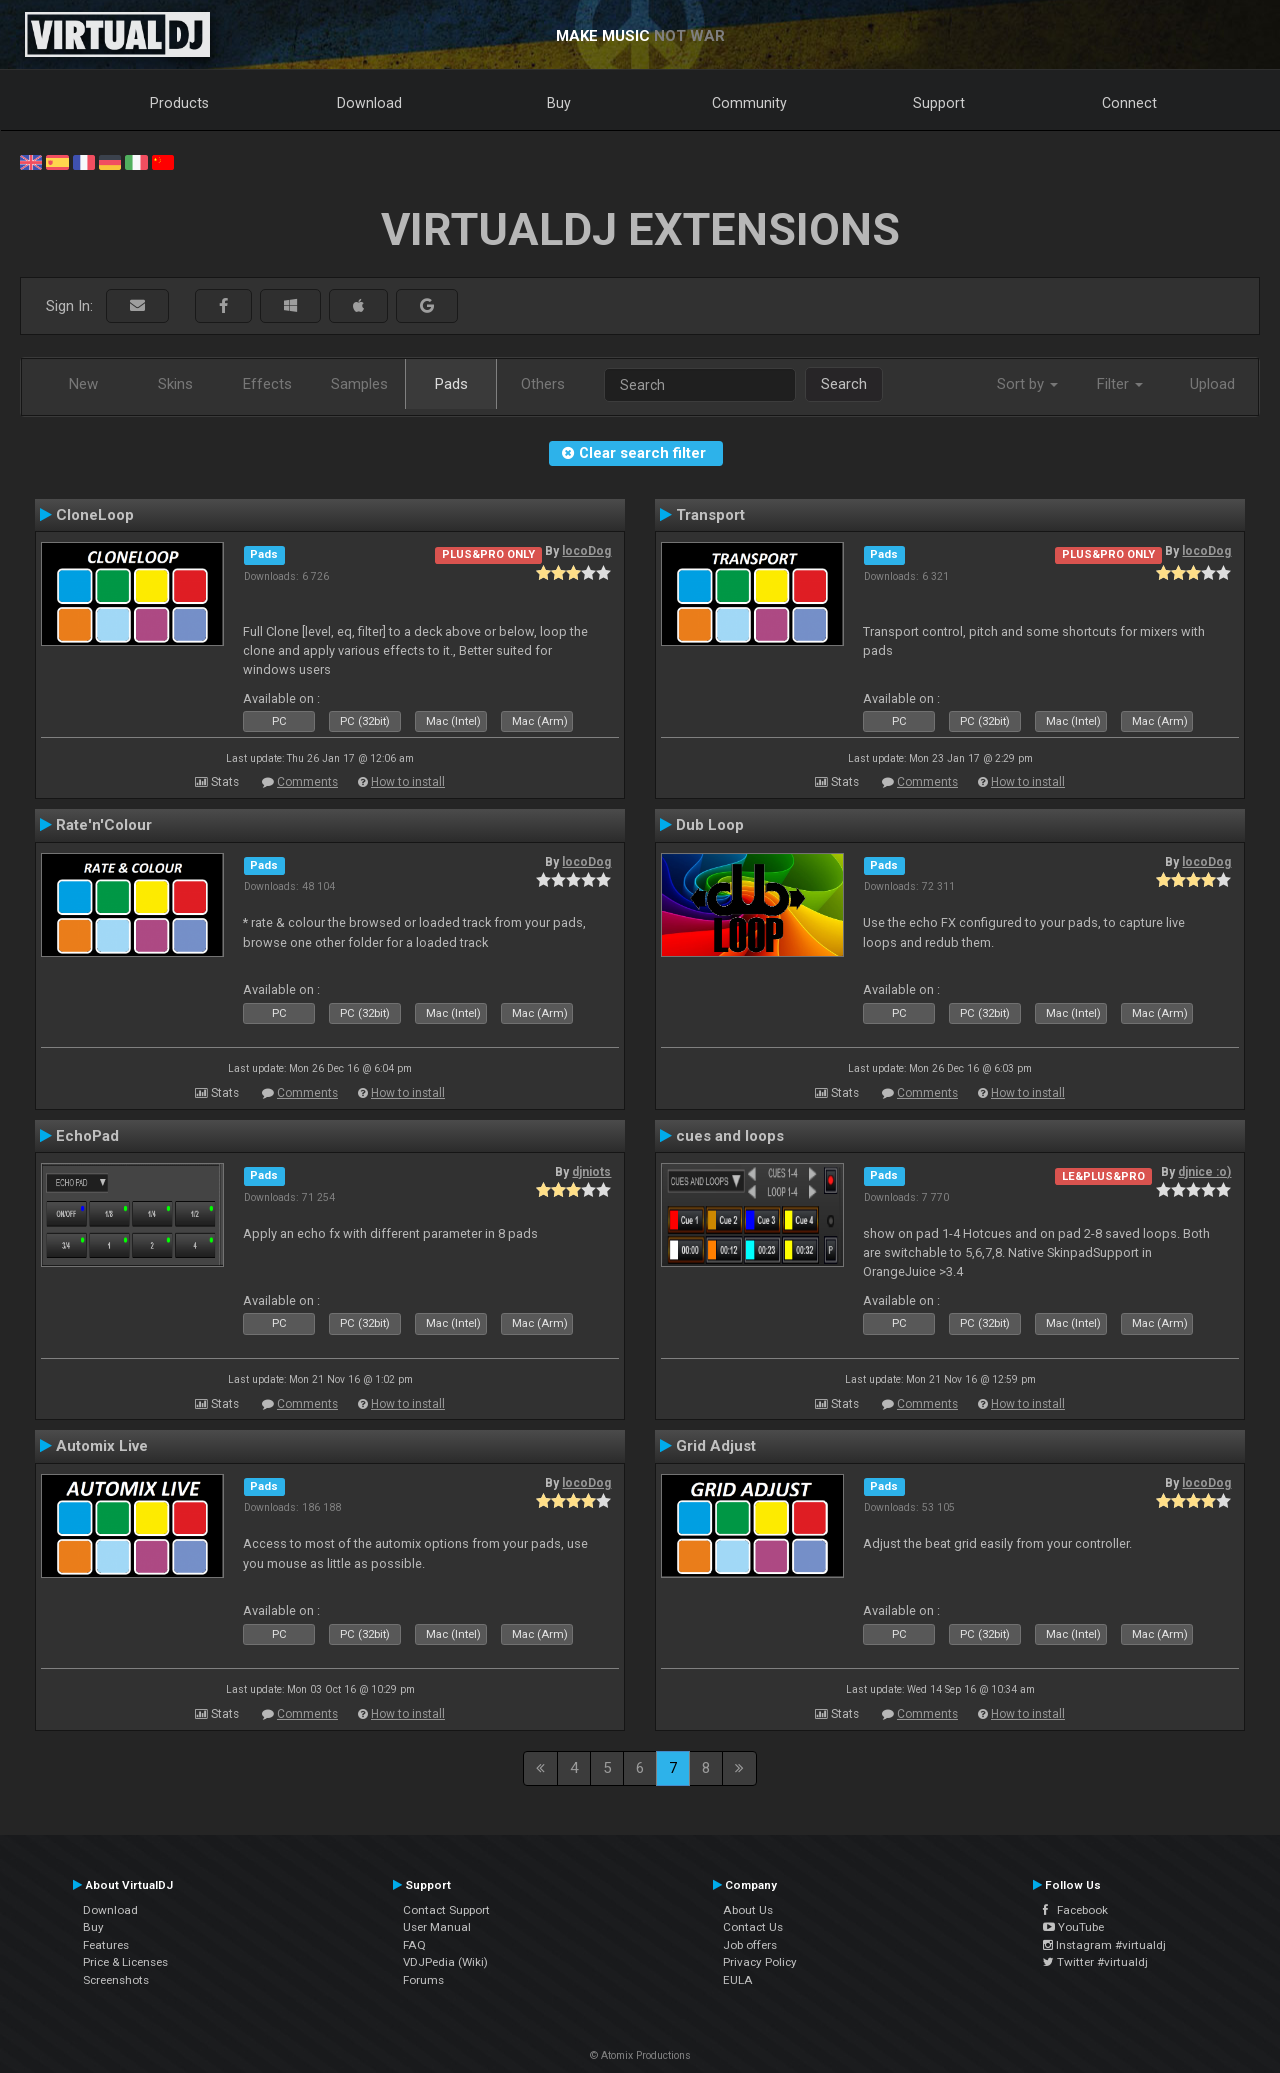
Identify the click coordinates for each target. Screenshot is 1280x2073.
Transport (710, 515)
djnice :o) (1204, 1172)
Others (543, 384)
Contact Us (753, 1927)
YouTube (1073, 1927)
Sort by (1027, 384)
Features (106, 1945)
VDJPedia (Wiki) (445, 1962)
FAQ (414, 1945)
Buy (559, 103)
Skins (175, 384)
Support (939, 103)
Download (369, 103)
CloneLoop (95, 515)
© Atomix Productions (640, 2055)
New (83, 384)
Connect (1129, 103)
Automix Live (102, 1446)
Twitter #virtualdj (1095, 1962)
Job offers (750, 1945)
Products (179, 103)
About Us (748, 1910)
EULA (738, 1980)
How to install (408, 782)
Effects (267, 384)
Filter (1120, 384)
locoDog (586, 551)
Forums (423, 1980)
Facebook (1075, 1910)
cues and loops (730, 1136)
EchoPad (87, 1136)
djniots (591, 1172)
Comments (307, 782)
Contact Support (446, 1910)
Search (844, 384)
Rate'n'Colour (104, 825)
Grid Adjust (716, 1446)
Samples (359, 384)
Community (749, 103)
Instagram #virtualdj (1104, 1945)
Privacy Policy (760, 1962)
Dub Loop (710, 825)
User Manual (437, 1927)
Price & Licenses (125, 1962)
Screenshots (116, 1980)
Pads (451, 384)
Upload (1212, 384)
